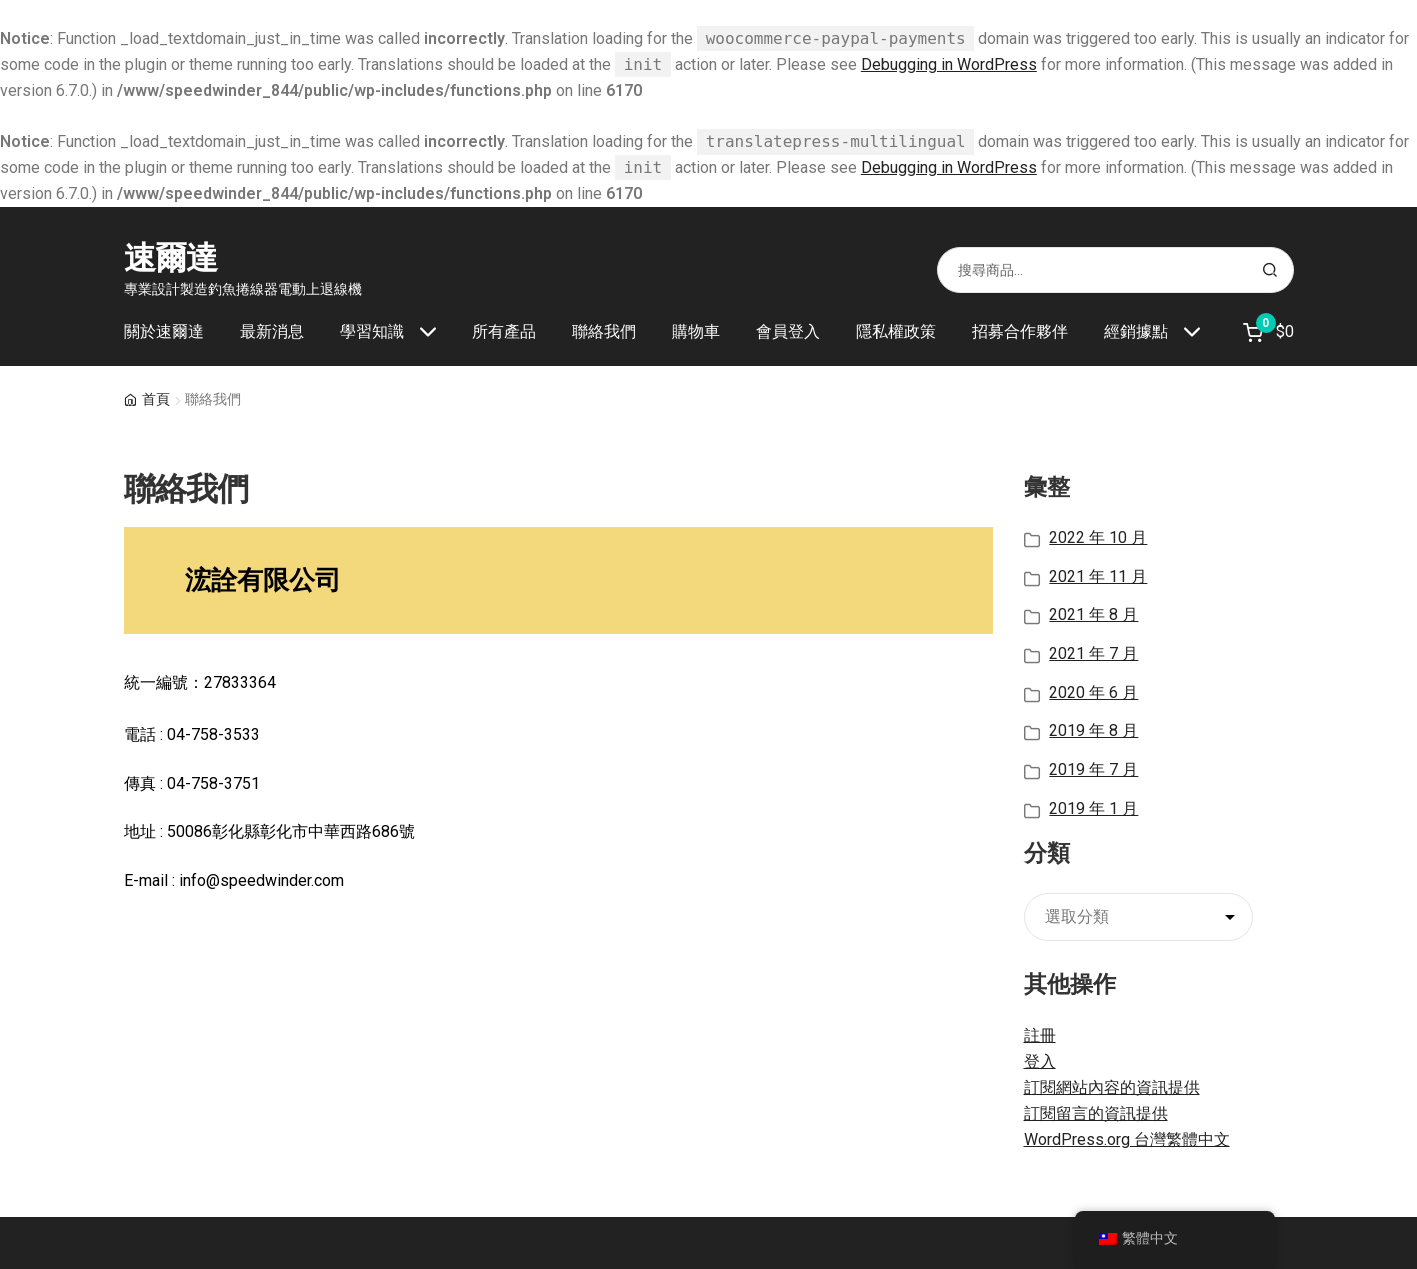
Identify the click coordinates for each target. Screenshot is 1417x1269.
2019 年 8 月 (1093, 730)
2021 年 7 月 (1093, 653)
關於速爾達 (164, 331)
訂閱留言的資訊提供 (1096, 1113)
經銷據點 (1136, 331)
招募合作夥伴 (1020, 331)
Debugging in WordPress (949, 64)
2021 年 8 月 (1093, 614)
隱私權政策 (896, 331)
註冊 (1040, 1035)
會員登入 (788, 331)
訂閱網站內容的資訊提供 (1112, 1087)
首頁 (156, 399)
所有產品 (504, 331)
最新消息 (272, 331)
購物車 (696, 331)
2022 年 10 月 (1098, 537)
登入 (1040, 1061)
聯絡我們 (604, 331)
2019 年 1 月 (1093, 808)
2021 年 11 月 (1098, 576)
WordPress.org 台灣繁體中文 (1127, 1139)
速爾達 (170, 258)
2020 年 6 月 (1093, 692)
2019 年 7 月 (1093, 769)
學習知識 (372, 331)
